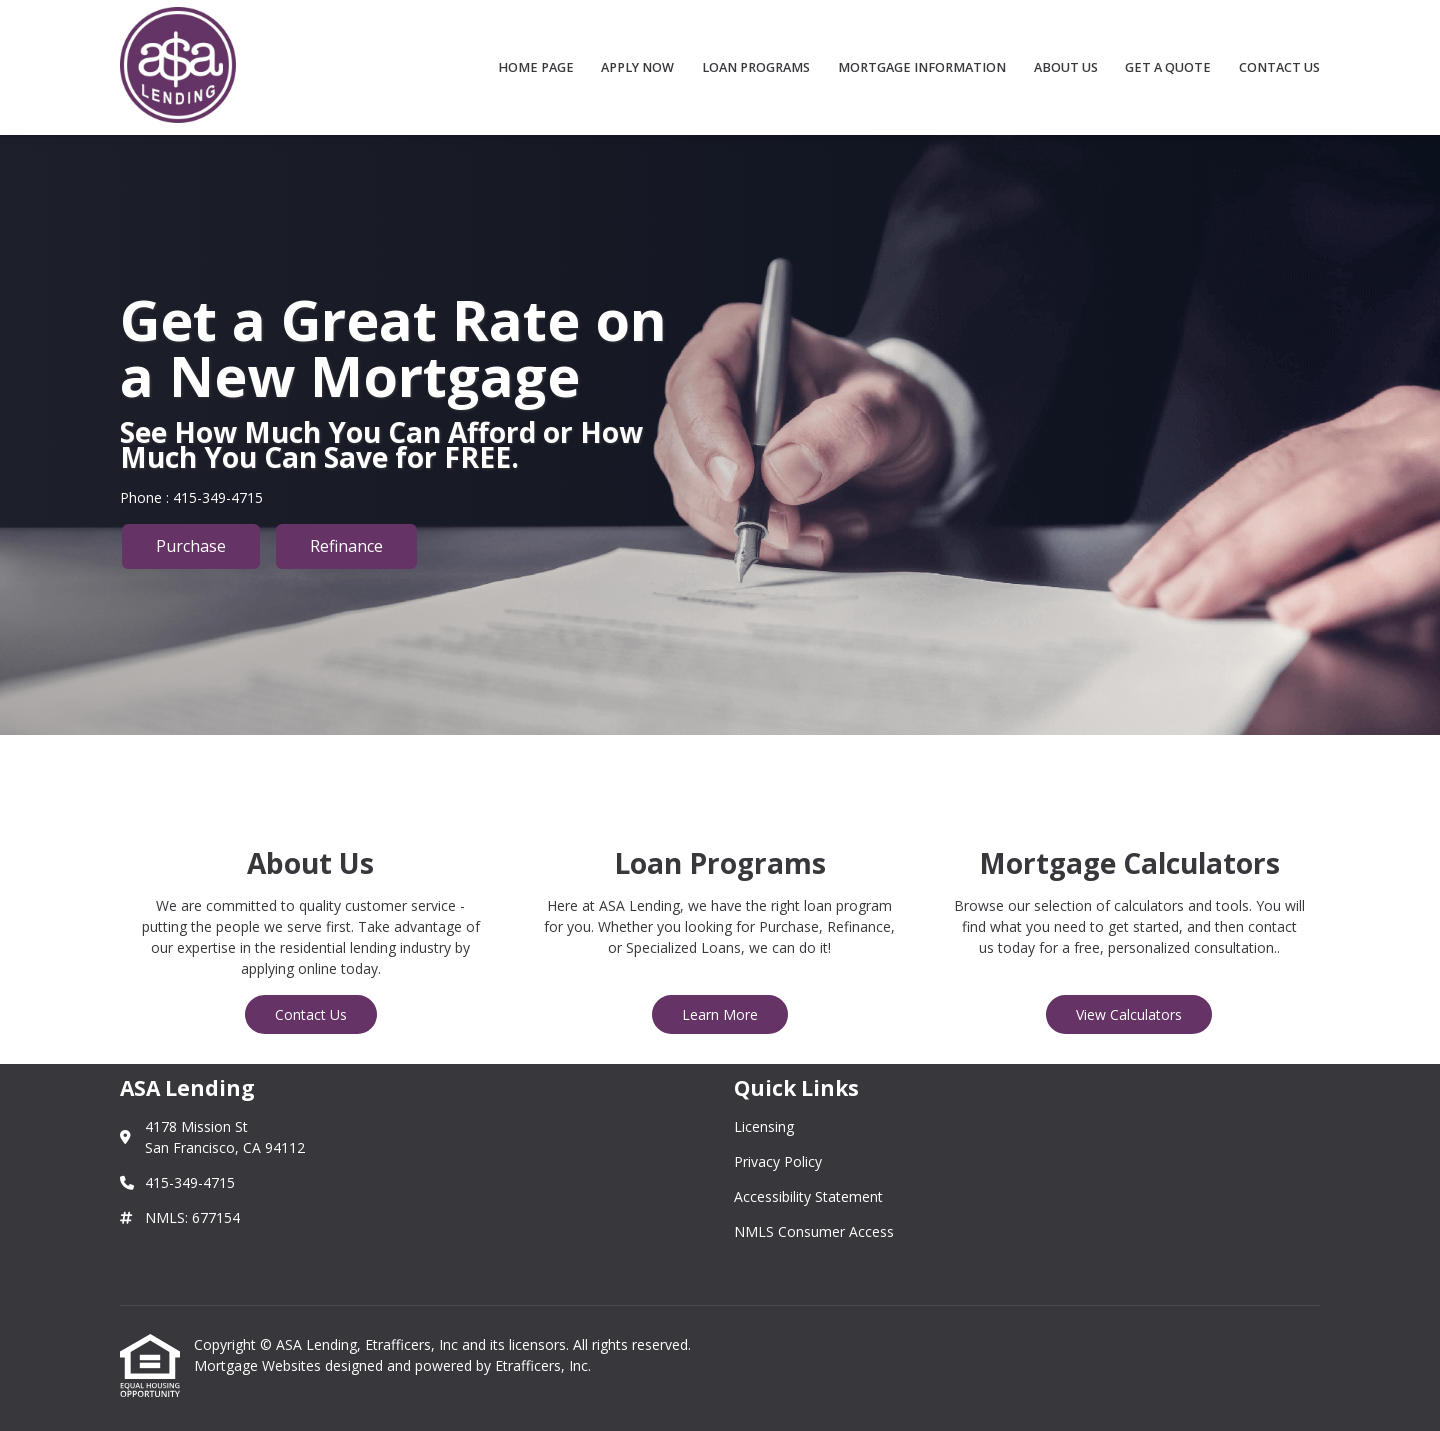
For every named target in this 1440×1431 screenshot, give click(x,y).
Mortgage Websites (259, 1365)
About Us (1066, 67)
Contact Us (1279, 67)
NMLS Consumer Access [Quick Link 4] (814, 1231)
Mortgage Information (922, 67)
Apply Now (637, 67)
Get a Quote (1168, 67)
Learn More (720, 1014)
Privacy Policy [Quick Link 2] (778, 1161)
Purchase (191, 546)
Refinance (346, 546)
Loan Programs (756, 67)
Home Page (536, 67)
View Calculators (1129, 1014)
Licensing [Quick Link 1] (764, 1126)
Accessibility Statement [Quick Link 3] (808, 1196)
